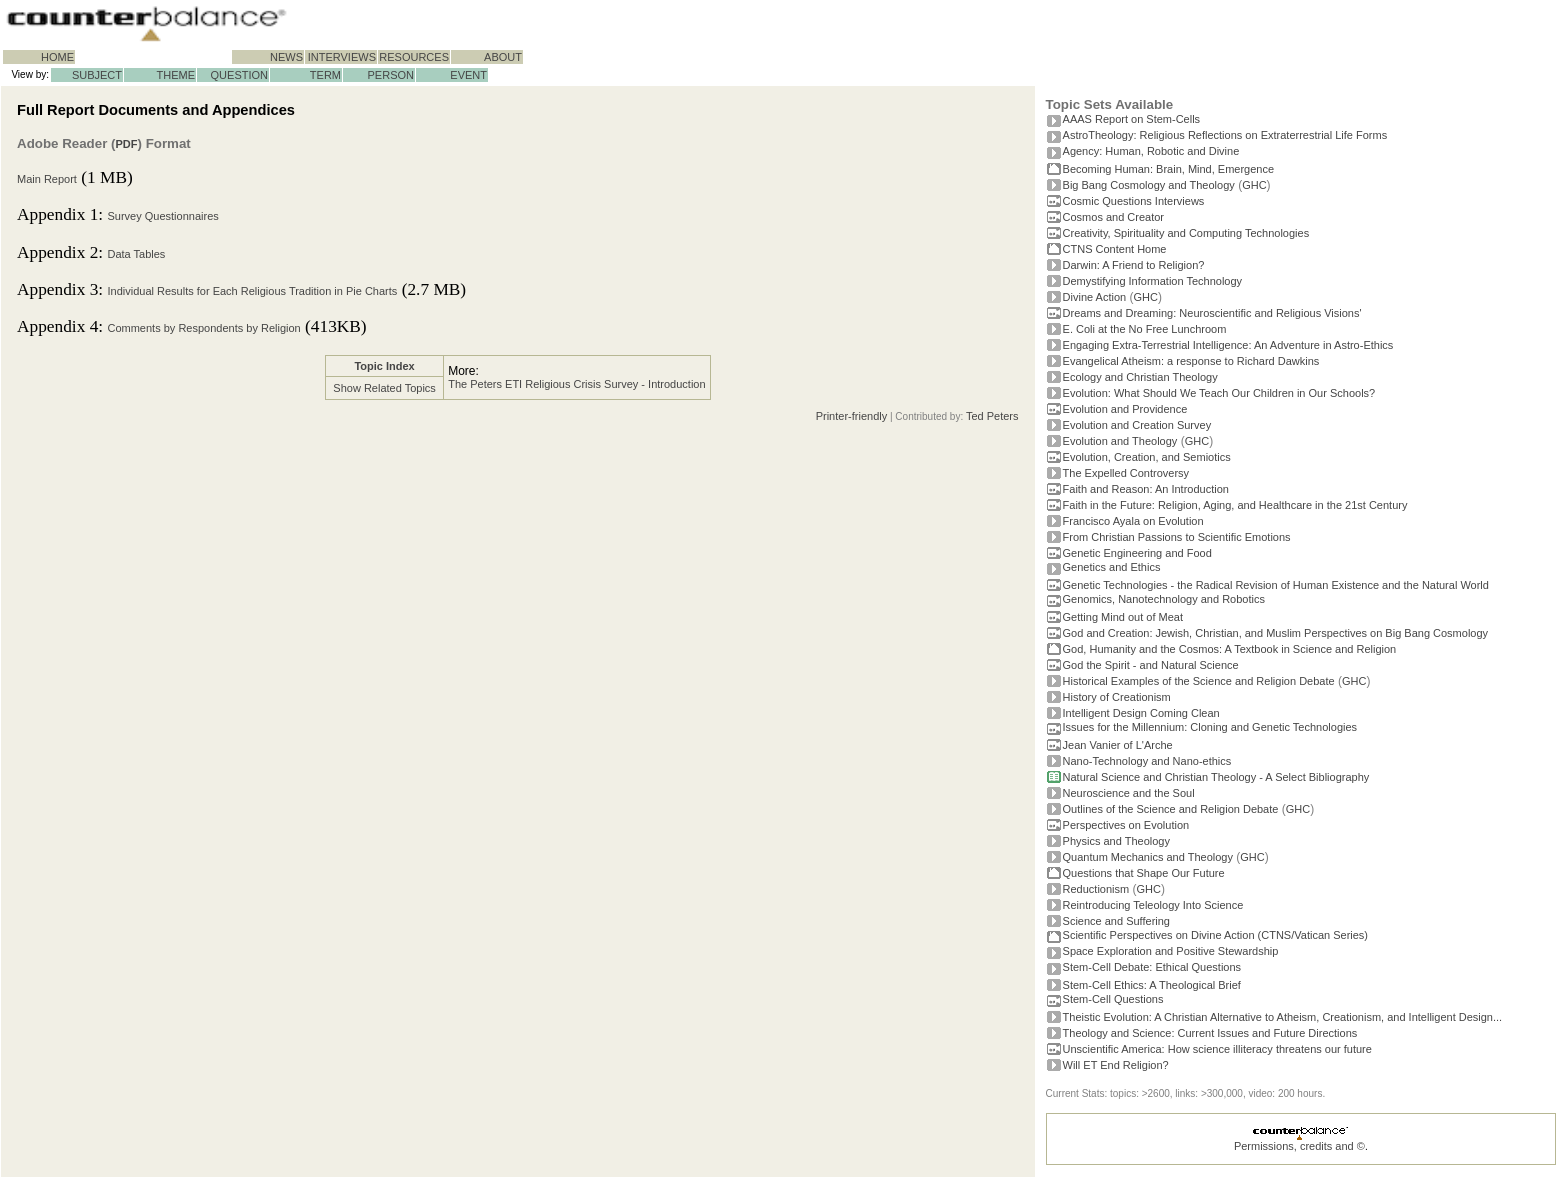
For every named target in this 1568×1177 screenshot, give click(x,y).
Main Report (47, 179)
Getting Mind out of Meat (1123, 617)
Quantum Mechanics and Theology (1148, 857)
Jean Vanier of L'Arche (1118, 745)
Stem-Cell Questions (1113, 999)
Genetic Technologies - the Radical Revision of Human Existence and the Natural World (1276, 585)
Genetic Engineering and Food (1137, 553)
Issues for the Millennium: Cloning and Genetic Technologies (1210, 727)
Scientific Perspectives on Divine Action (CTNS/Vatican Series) (1215, 935)
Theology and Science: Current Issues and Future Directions (1210, 1033)
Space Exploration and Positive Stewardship (1171, 951)
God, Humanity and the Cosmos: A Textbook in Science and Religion (1230, 649)
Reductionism (1096, 889)
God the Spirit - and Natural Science (1151, 665)
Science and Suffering (1116, 921)
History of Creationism (1117, 697)
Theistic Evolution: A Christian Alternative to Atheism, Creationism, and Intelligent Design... (1283, 1017)
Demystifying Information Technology (1153, 281)
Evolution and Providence (1125, 409)
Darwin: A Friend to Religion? (1134, 265)
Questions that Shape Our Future (1144, 873)
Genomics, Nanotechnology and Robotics (1164, 599)
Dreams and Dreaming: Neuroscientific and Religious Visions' (1212, 313)
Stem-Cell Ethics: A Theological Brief (1152, 985)
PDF (127, 144)
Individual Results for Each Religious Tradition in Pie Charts (252, 291)
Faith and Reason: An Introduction (1146, 489)
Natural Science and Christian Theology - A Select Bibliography (1216, 777)
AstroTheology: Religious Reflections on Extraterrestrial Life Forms (1225, 135)
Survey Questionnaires (162, 216)
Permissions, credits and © (1299, 1146)
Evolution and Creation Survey (1137, 425)
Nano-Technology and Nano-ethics (1147, 761)
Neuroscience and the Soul (1129, 793)
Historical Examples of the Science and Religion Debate (1199, 681)
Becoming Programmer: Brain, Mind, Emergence (1169, 169)
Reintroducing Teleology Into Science (1153, 905)
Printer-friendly (852, 416)
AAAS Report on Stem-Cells (1132, 119)
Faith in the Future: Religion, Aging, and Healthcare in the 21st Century (1235, 505)
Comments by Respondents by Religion (203, 328)
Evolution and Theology (1120, 441)
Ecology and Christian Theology (1140, 377)
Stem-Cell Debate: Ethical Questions (1152, 967)
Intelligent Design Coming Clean (1141, 713)
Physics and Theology (1116, 841)
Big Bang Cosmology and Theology (1149, 185)
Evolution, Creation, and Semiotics (1147, 457)
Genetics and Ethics (1112, 567)
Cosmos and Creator (1114, 217)
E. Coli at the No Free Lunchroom (1145, 329)
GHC (1254, 185)
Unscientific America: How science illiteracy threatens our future (1217, 1049)
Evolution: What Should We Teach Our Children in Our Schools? (1219, 393)
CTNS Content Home (1115, 249)
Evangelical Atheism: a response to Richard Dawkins (1191, 361)
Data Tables (136, 254)
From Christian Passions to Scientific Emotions (1177, 537)
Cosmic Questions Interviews (1134, 201)
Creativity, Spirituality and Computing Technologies (1186, 233)
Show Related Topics (384, 388)
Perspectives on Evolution (1126, 825)
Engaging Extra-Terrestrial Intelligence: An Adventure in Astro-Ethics (1228, 345)
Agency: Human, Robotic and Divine (1151, 151)
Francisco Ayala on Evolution (1133, 521)
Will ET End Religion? (1116, 1065)
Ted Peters (992, 416)
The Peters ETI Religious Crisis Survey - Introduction (576, 384)
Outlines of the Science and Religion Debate (1171, 809)
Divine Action (1095, 297)
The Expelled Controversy (1126, 473)
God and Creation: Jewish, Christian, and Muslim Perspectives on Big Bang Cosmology (1276, 633)
